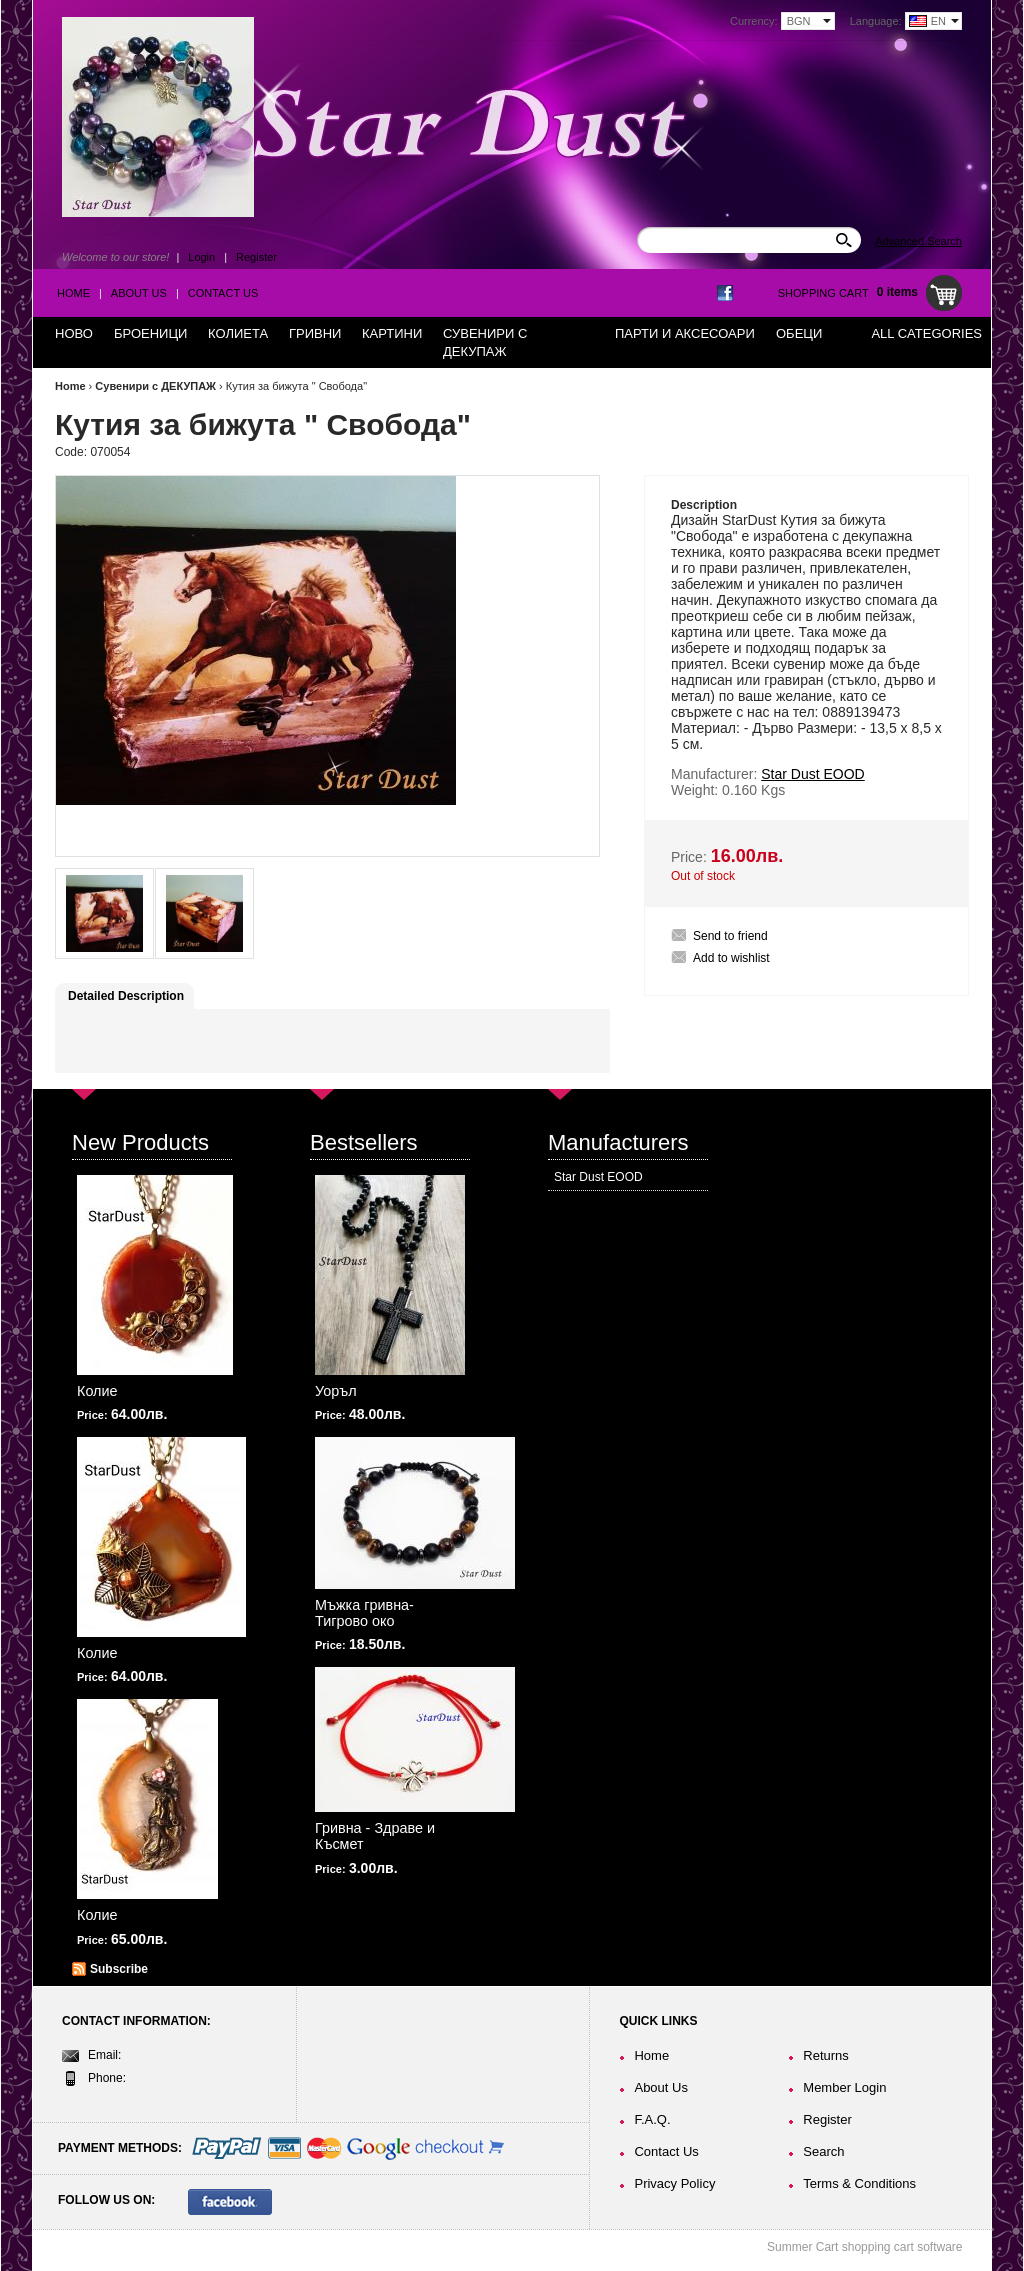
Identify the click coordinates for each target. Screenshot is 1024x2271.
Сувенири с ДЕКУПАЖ (155, 386)
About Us (139, 293)
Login (201, 257)
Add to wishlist (731, 958)
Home (73, 293)
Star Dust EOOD (598, 1177)
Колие (97, 1391)
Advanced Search (918, 241)
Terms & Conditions (859, 2183)
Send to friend (730, 936)
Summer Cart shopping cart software (864, 2247)
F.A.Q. (652, 2119)
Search (823, 2151)
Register (256, 257)
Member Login (844, 2087)
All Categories (926, 333)
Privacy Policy (674, 2183)
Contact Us (223, 293)
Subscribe (119, 1969)
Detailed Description (126, 996)
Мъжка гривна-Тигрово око (364, 1613)
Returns (826, 2055)
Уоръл (336, 1391)
